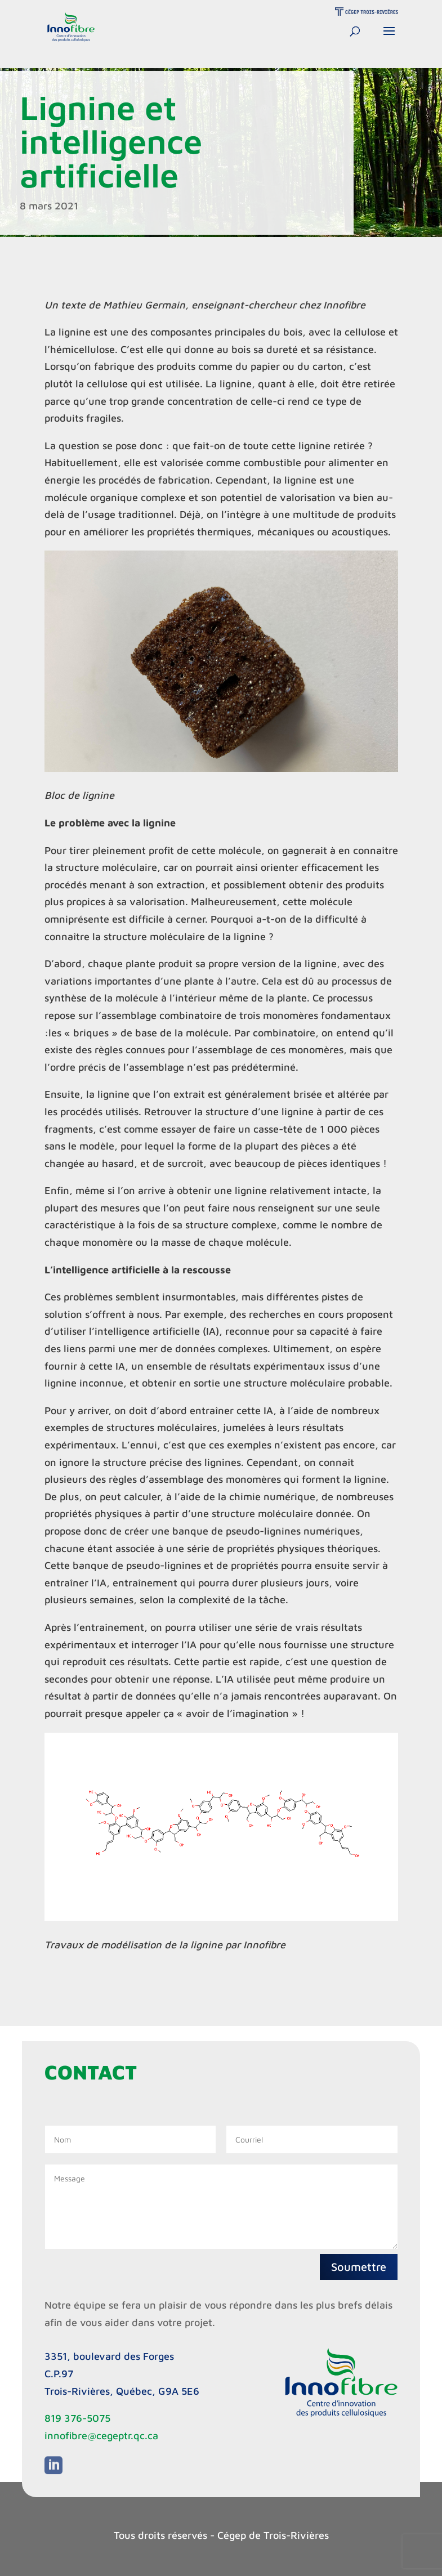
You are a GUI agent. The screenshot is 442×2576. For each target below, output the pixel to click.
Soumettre (358, 2266)
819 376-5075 (77, 2418)
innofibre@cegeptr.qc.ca (101, 2435)
